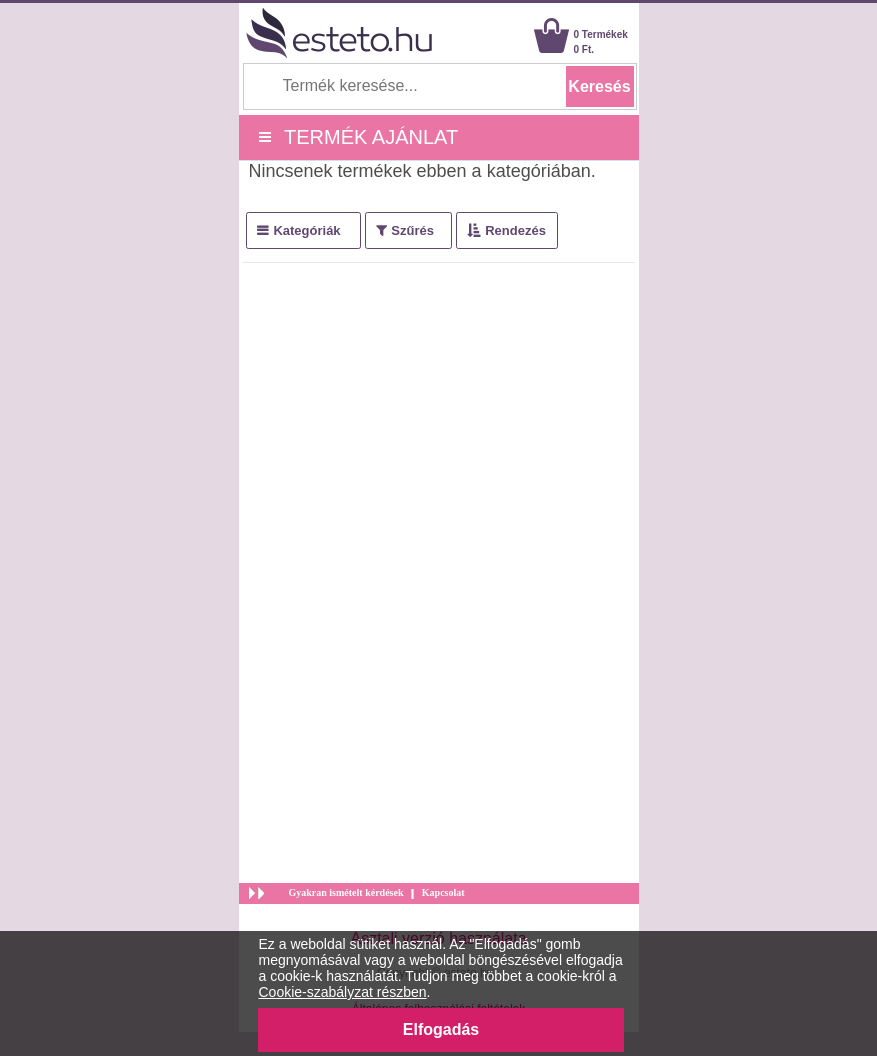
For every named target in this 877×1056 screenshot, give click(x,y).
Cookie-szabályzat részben (343, 992)
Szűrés (412, 230)
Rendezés (515, 230)
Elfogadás (441, 1029)
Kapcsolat (443, 892)
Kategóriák (306, 230)
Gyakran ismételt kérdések (346, 892)
